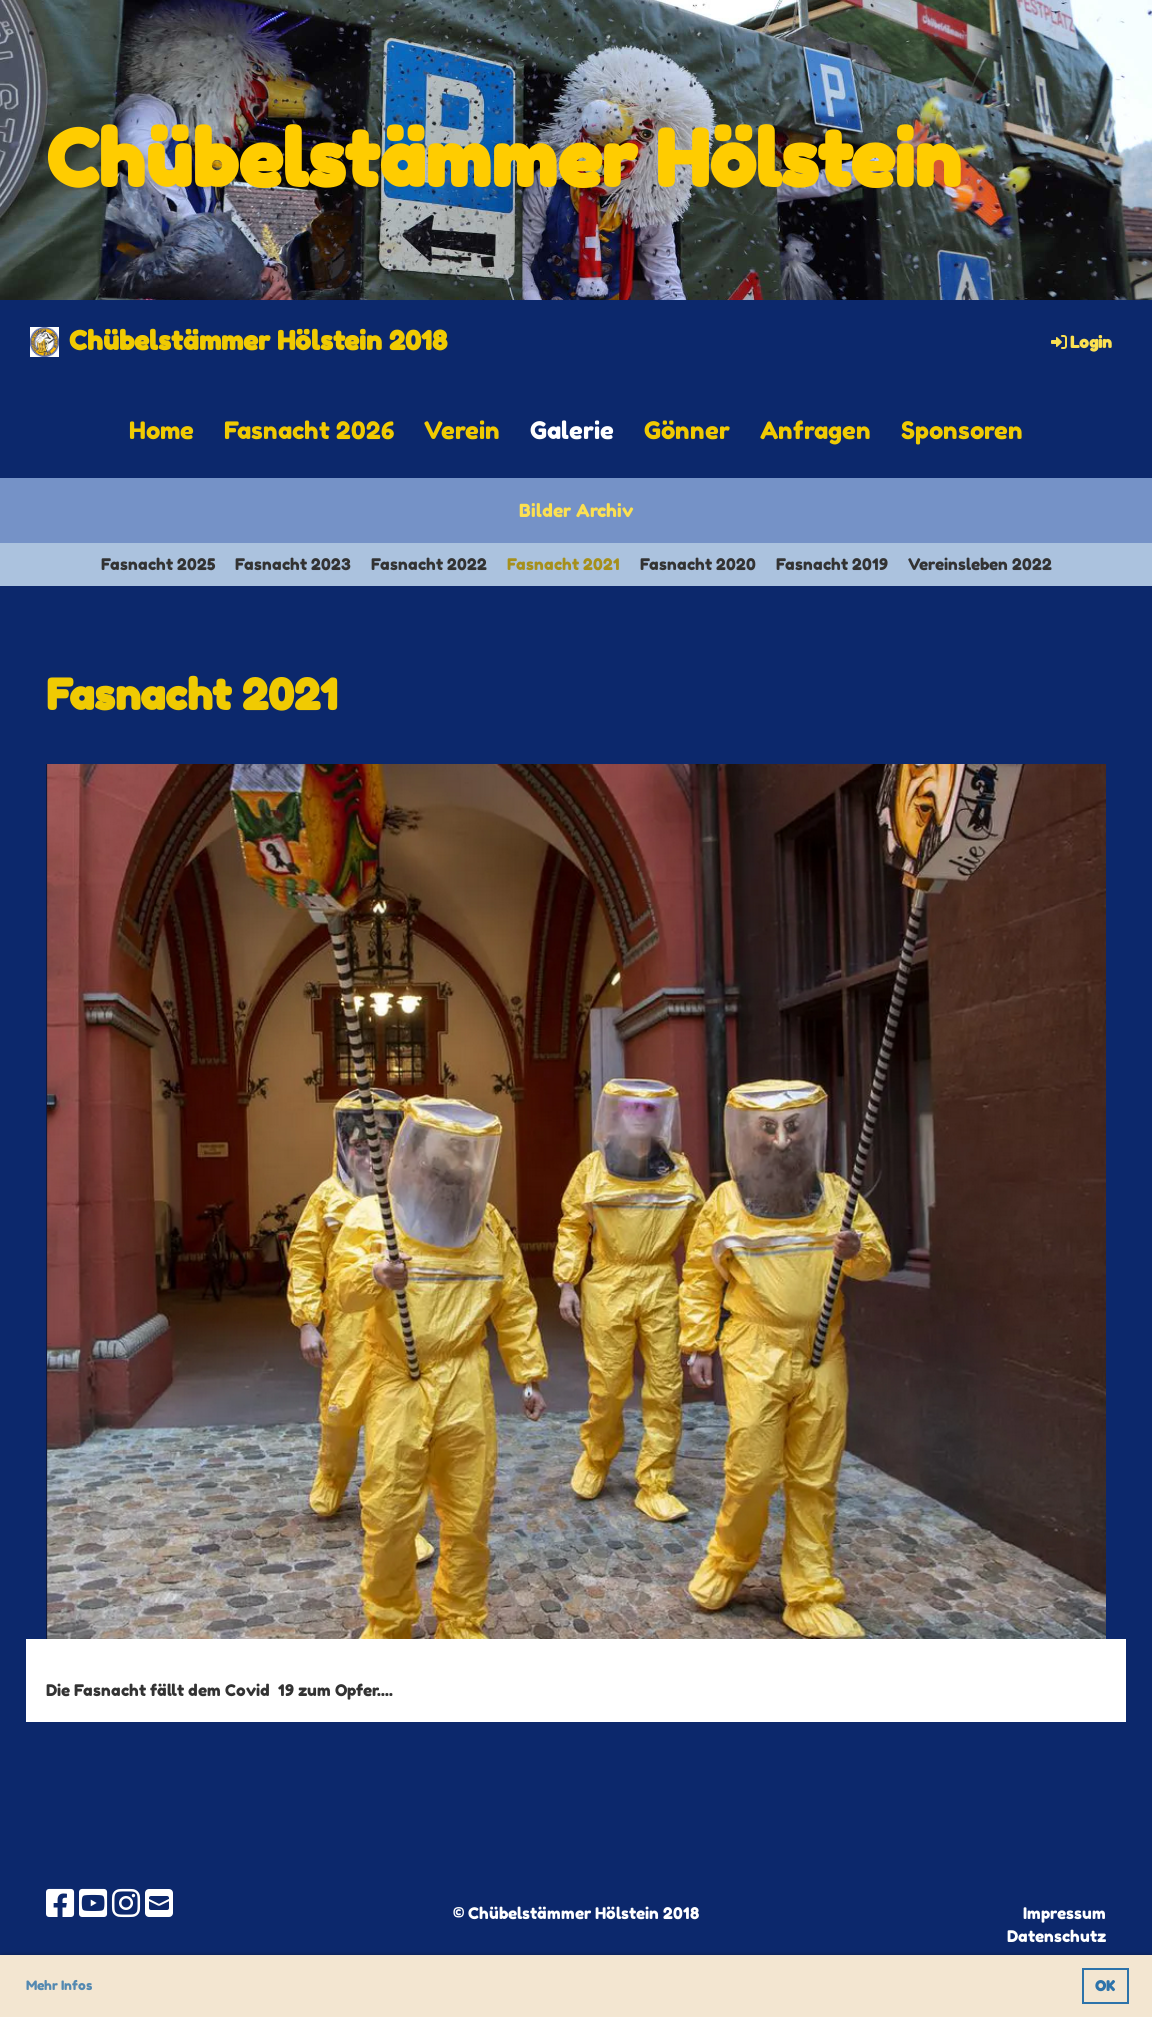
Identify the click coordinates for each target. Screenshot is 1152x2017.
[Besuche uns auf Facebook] (60, 1903)
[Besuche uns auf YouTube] (93, 1903)
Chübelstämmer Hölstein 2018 (258, 340)
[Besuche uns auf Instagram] (126, 1903)
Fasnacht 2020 (698, 564)
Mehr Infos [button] (59, 1985)
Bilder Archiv (576, 510)
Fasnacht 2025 (158, 564)
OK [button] (1105, 1985)
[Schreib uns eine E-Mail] (159, 1903)
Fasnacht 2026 (309, 430)
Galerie (572, 430)
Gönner (687, 430)
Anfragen (815, 430)
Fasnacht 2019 (832, 564)
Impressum (1064, 1913)
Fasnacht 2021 (563, 564)
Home (161, 430)
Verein (462, 430)
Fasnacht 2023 (293, 564)
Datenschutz (1056, 1936)
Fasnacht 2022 (429, 564)
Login (1080, 342)
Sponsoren (962, 430)
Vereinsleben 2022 (980, 564)
